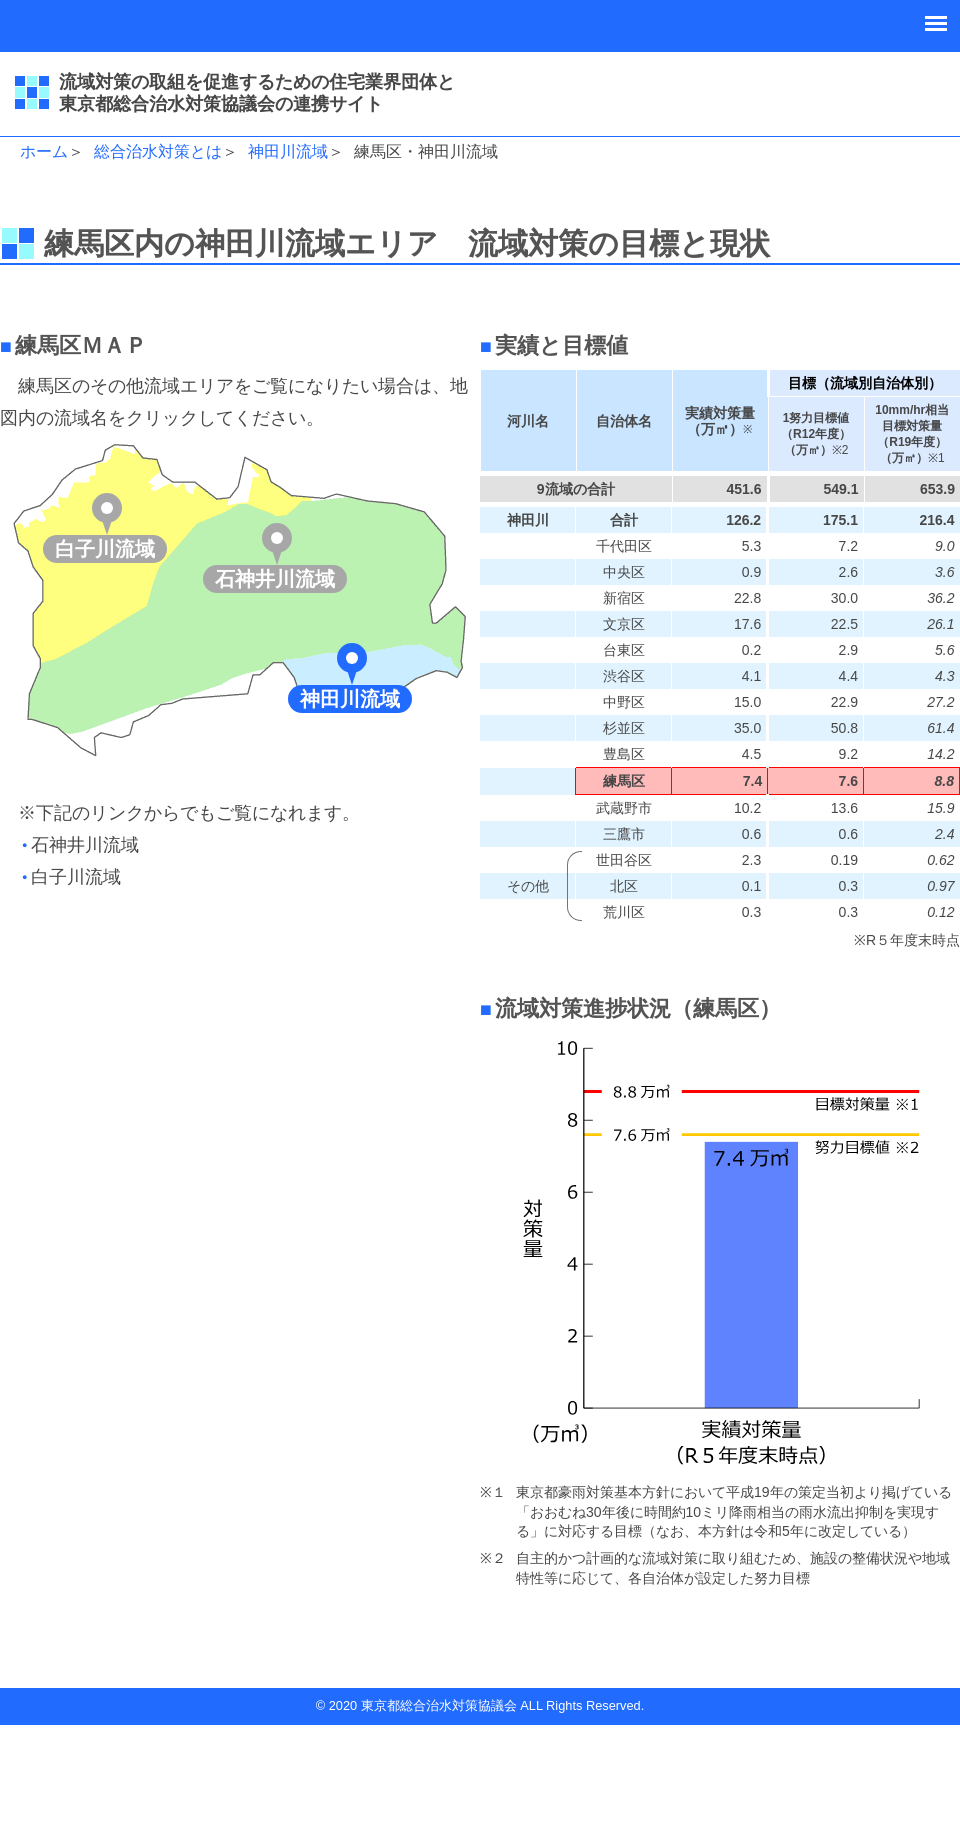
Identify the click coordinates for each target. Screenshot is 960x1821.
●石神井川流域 (80, 845)
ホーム (44, 151)
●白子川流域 (71, 877)
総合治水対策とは (158, 151)
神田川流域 (288, 151)
